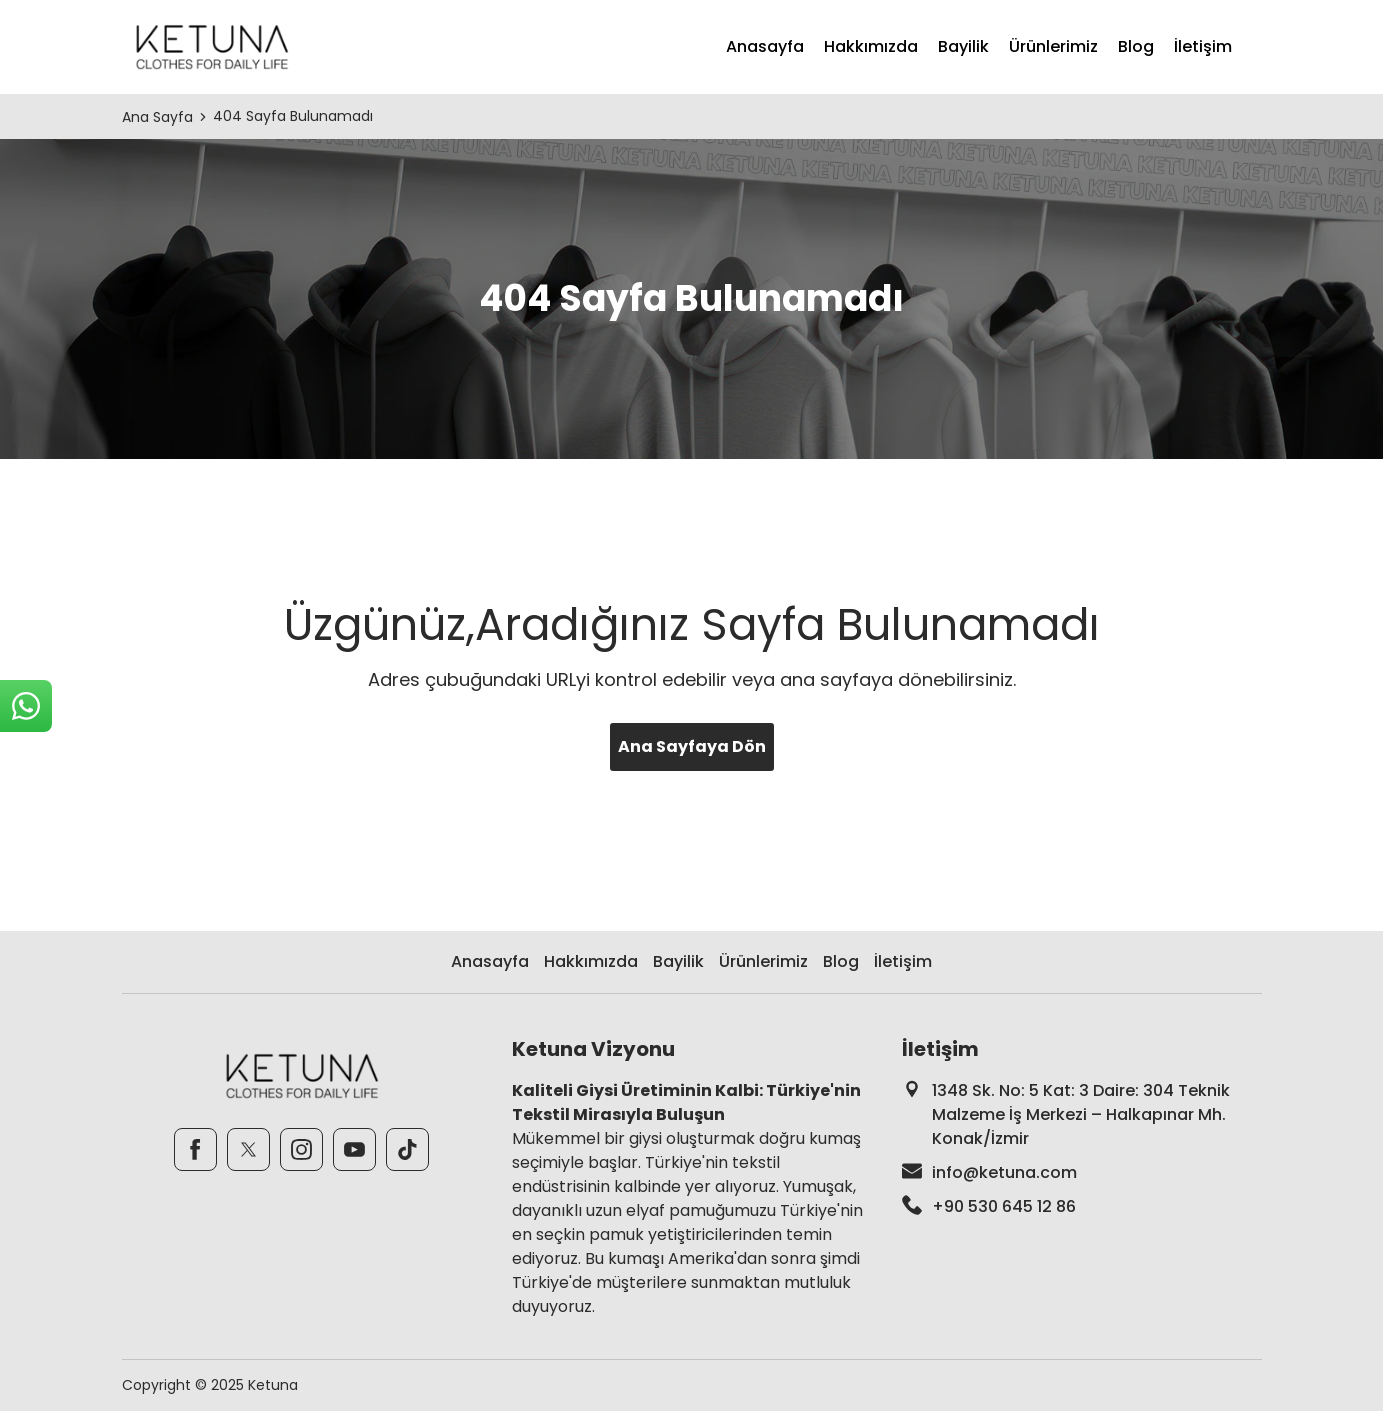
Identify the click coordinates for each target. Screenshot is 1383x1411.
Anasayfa (765, 46)
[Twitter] (248, 1149)
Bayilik (963, 46)
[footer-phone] (1082, 1207)
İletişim (1203, 46)
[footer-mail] (1082, 1173)
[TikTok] (407, 1149)
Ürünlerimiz (1053, 46)
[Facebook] (195, 1149)
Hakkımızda (871, 46)
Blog (1136, 46)
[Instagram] (301, 1149)
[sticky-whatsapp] (26, 706)
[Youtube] (354, 1149)
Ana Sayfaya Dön (692, 746)
